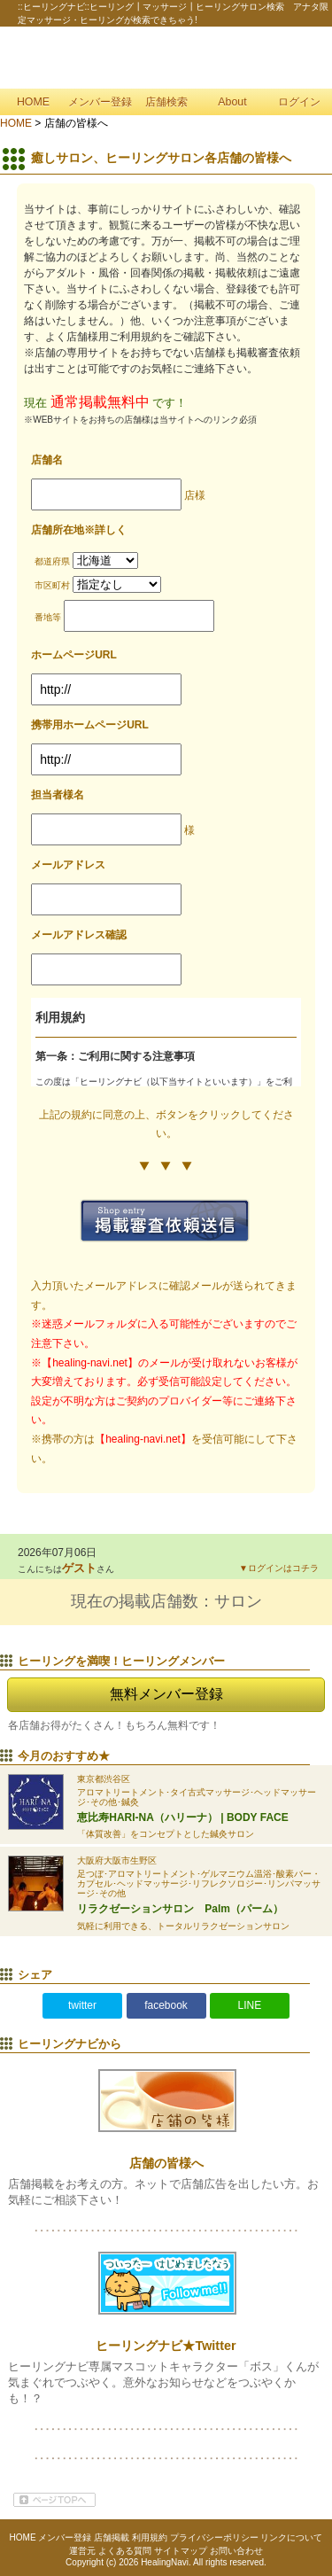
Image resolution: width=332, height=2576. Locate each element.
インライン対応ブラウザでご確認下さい (166, 1042)
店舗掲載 (111, 2537)
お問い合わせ (236, 2551)
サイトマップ (180, 2551)
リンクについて (291, 2537)
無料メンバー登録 (166, 1693)
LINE (250, 2005)
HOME (33, 102)
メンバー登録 (100, 102)
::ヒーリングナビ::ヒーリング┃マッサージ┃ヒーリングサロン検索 (166, 57)
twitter (82, 2005)
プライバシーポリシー (214, 2537)
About (232, 102)
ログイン (299, 102)
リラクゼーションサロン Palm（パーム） (180, 1909)
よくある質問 (124, 2551)
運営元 (82, 2551)
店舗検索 (166, 102)
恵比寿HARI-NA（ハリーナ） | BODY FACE (182, 1817)
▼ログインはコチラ (279, 1568)
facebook (166, 2005)
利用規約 (149, 2537)
